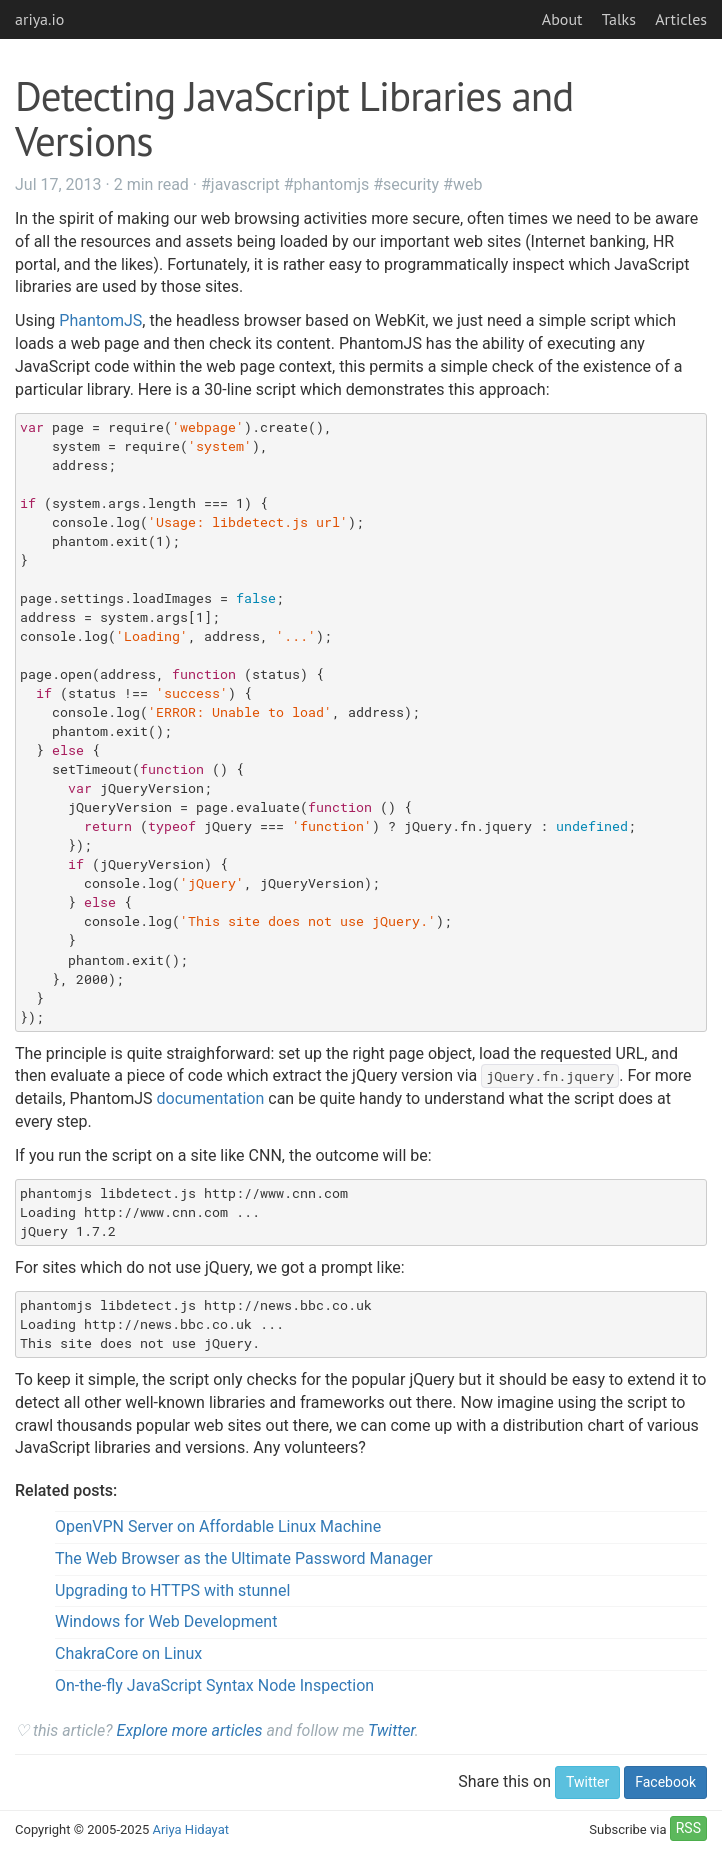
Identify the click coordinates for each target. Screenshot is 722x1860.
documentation (211, 1098)
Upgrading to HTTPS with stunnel (172, 1590)
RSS (688, 1828)
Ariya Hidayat (190, 1829)
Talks (619, 19)
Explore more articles (190, 1730)
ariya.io (39, 19)
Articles (681, 19)
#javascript (240, 184)
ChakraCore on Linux (128, 1653)
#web (462, 184)
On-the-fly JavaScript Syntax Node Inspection (214, 1685)
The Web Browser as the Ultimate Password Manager (244, 1558)
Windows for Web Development (166, 1621)
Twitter (391, 1730)
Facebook (665, 1782)
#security (406, 184)
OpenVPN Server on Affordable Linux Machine (218, 1526)
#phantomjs (327, 184)
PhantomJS (100, 320)
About (562, 19)
